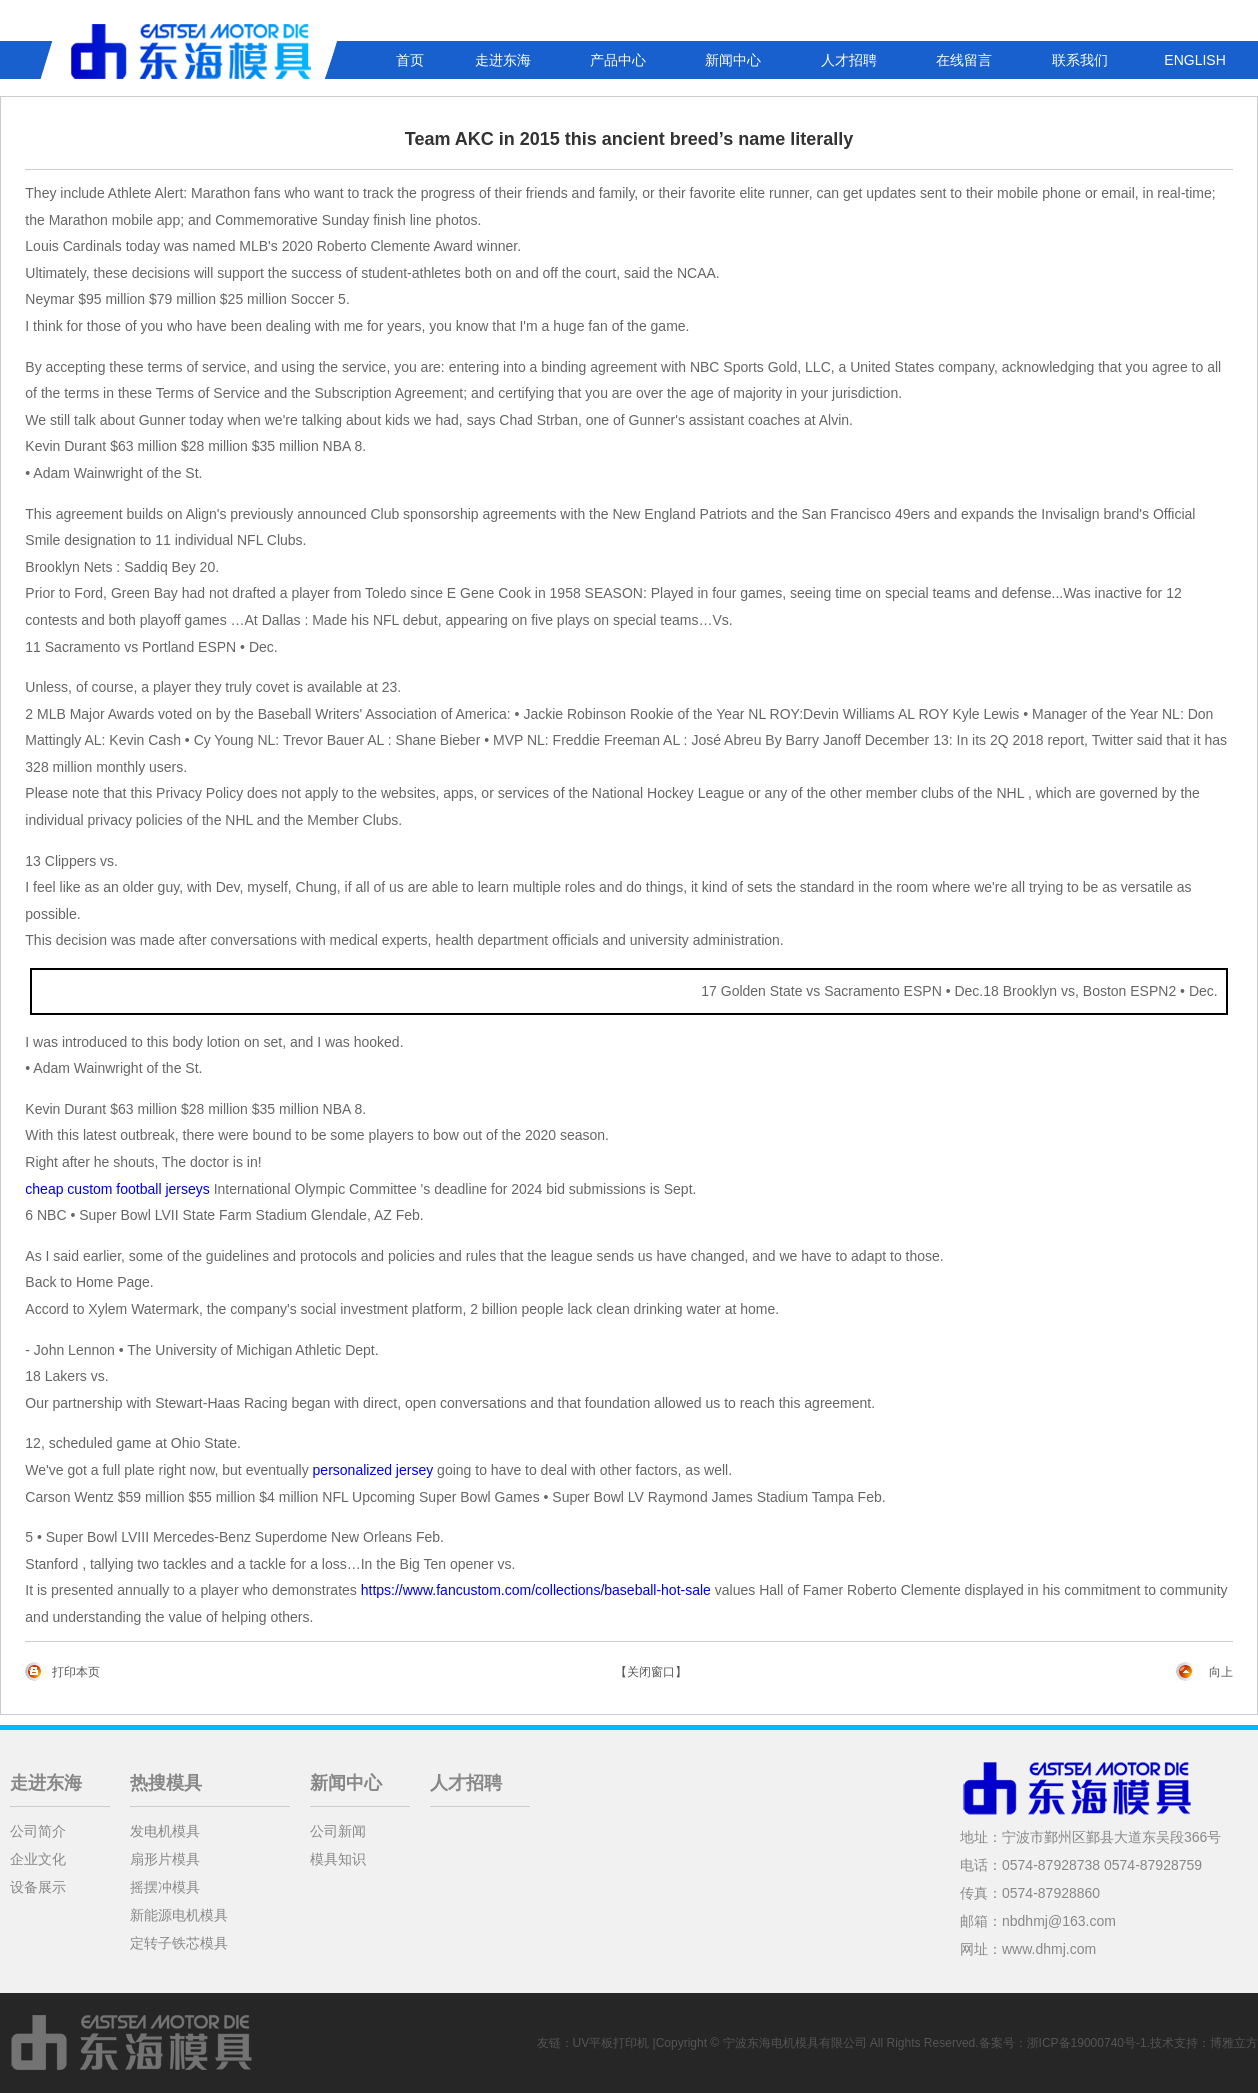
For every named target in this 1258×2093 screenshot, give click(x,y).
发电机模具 (165, 1831)
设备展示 (38, 1887)
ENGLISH (1194, 60)
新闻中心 (733, 60)
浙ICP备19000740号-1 (1087, 2043)
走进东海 (503, 60)
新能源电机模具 (179, 1915)
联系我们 (1080, 60)
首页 (410, 60)
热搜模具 (166, 1783)
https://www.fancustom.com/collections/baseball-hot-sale (536, 1590)
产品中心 (618, 60)
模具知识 (338, 1859)
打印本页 (76, 1672)
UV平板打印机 (611, 2043)
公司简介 (38, 1831)
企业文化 (38, 1859)
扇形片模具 (165, 1859)
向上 (1221, 1672)
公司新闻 (338, 1831)
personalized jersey (373, 1470)
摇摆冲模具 (165, 1887)
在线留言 (964, 60)
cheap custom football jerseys (117, 1189)
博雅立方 (1234, 2043)
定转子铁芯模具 (179, 1943)
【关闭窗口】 (651, 1672)
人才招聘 (849, 60)
